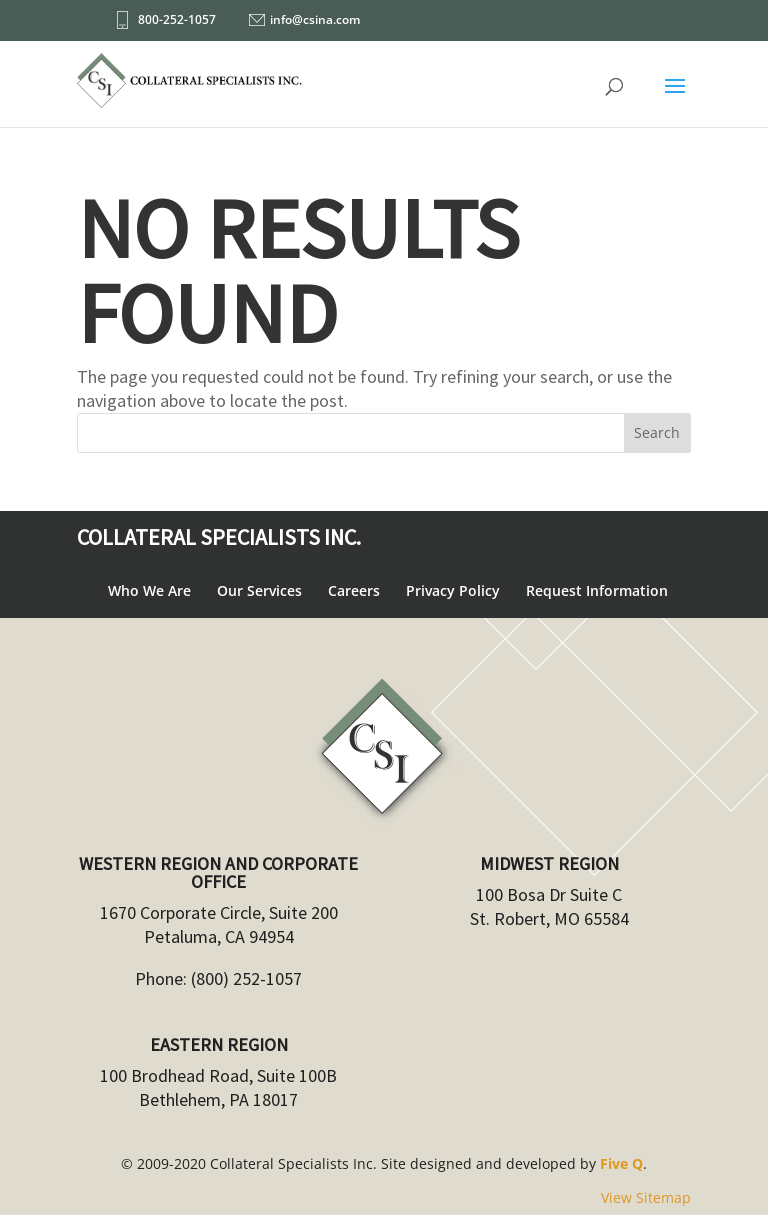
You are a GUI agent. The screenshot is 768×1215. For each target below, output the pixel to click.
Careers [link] (354, 590)
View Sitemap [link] (646, 1197)
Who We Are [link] (149, 590)
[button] (675, 99)
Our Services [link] (259, 590)
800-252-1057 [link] (177, 19)
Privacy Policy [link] (453, 590)
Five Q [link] (621, 1163)
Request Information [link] (597, 590)
